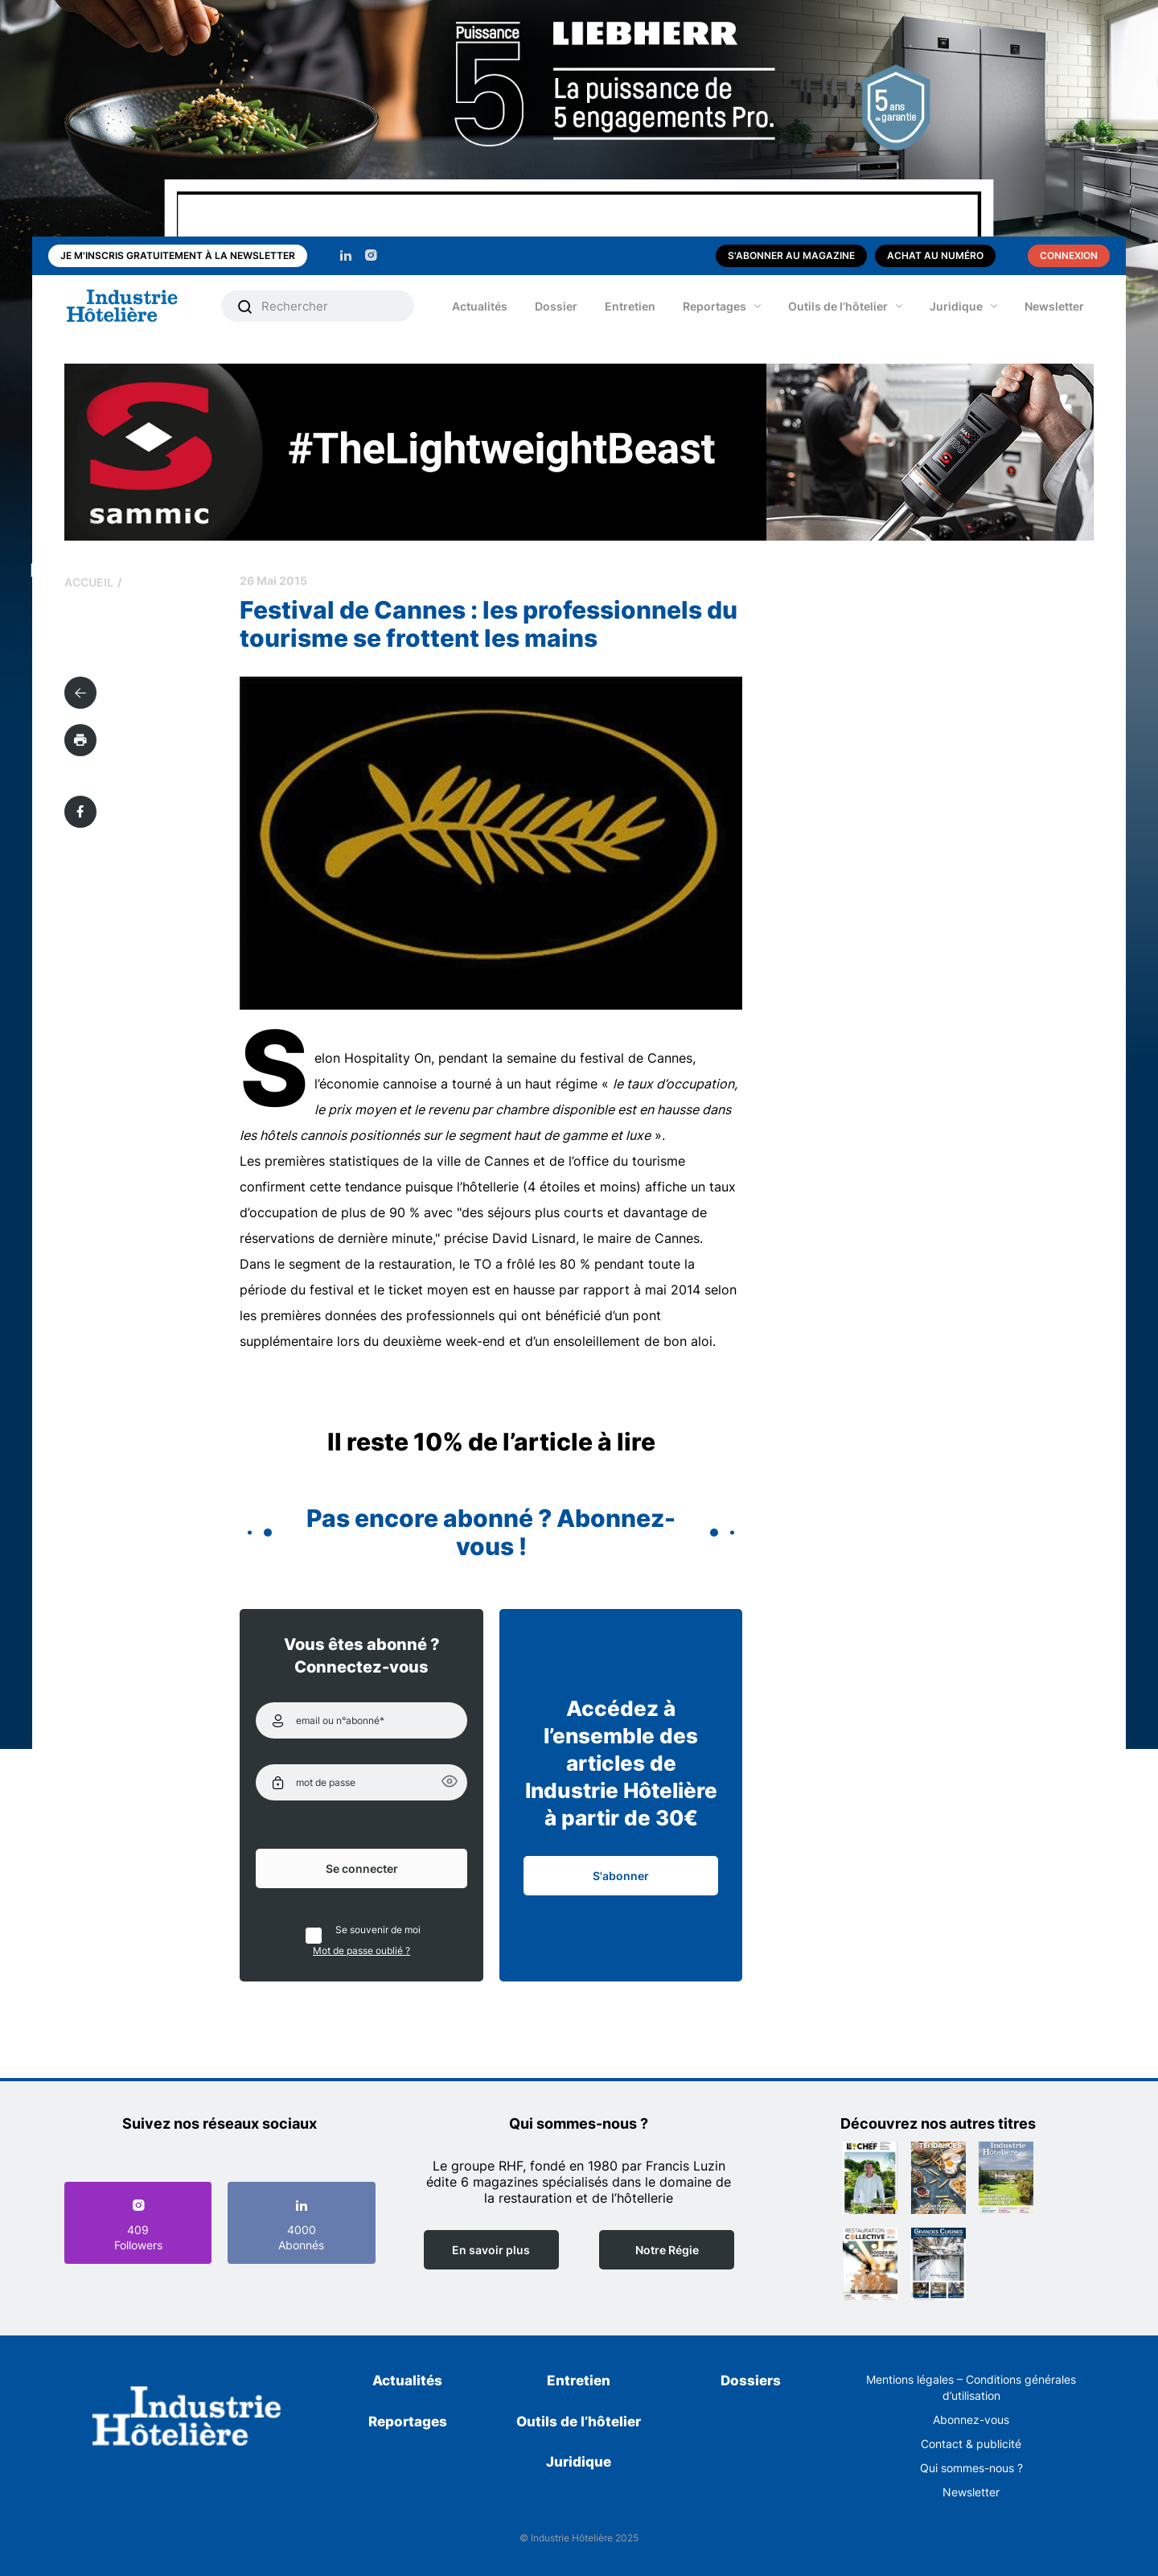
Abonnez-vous (971, 2419)
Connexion (1069, 255)
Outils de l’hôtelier (838, 306)
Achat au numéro (935, 255)
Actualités (479, 306)
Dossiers (751, 2380)
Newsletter (1054, 306)
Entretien (630, 306)
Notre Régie (667, 2250)
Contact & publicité (971, 2443)
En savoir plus (491, 2250)
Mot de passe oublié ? (361, 1950)
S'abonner (621, 1876)
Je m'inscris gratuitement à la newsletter (177, 255)
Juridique (956, 306)
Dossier (556, 306)
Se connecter (362, 1868)
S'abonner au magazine (791, 255)
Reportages (714, 306)
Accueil (88, 582)
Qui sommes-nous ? (971, 2468)
